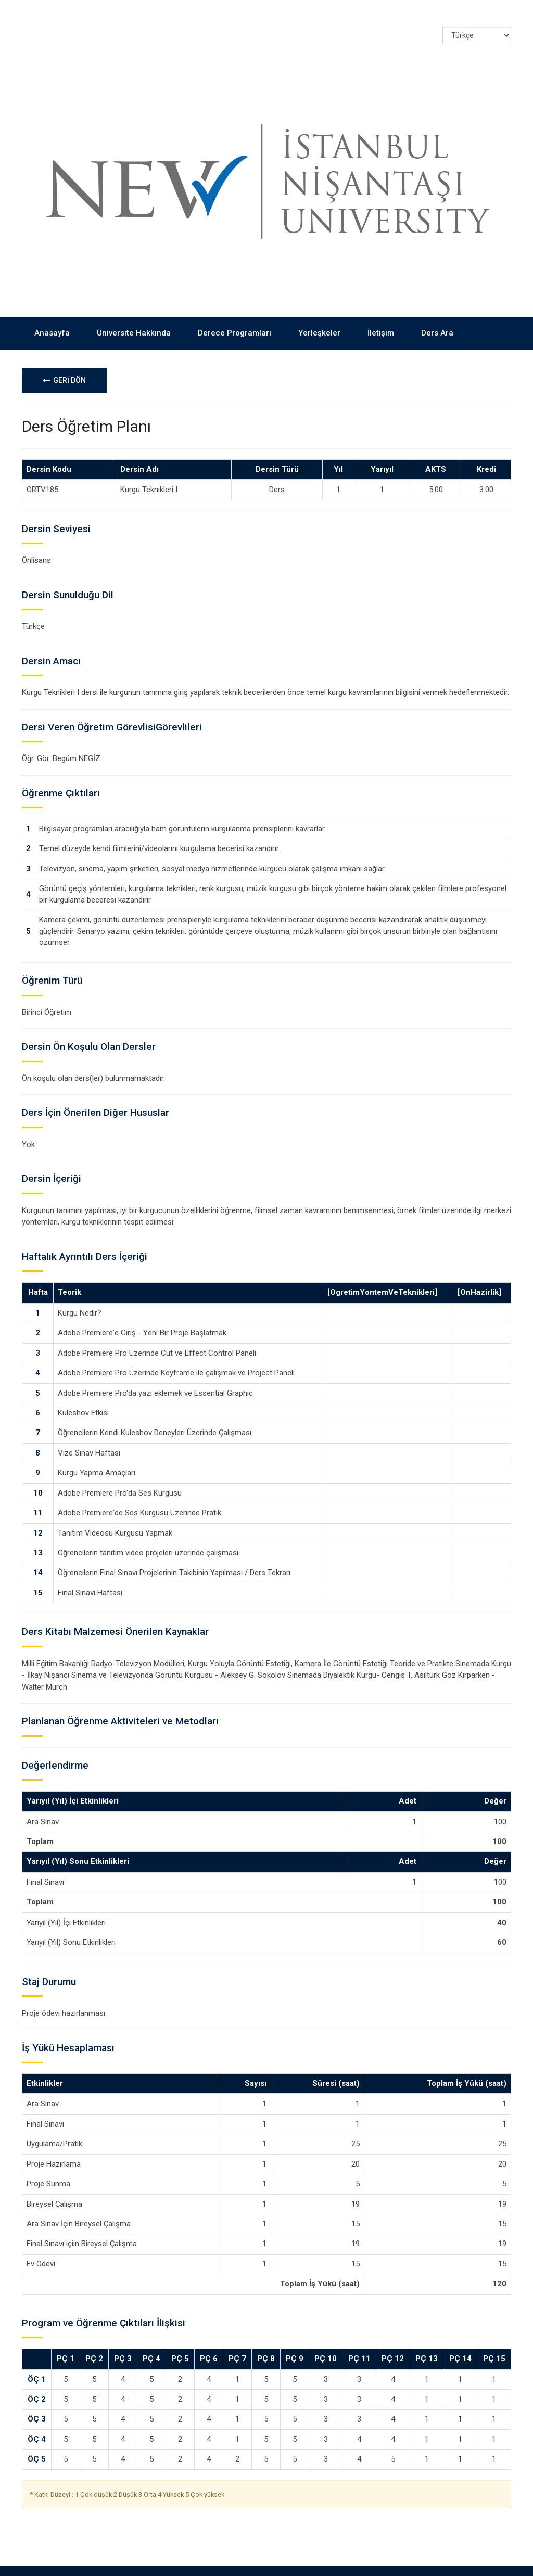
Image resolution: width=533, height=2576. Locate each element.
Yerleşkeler (319, 311)
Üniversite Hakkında (134, 311)
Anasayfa (52, 311)
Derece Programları (234, 311)
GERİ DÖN (64, 359)
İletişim (380, 311)
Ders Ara (437, 311)
